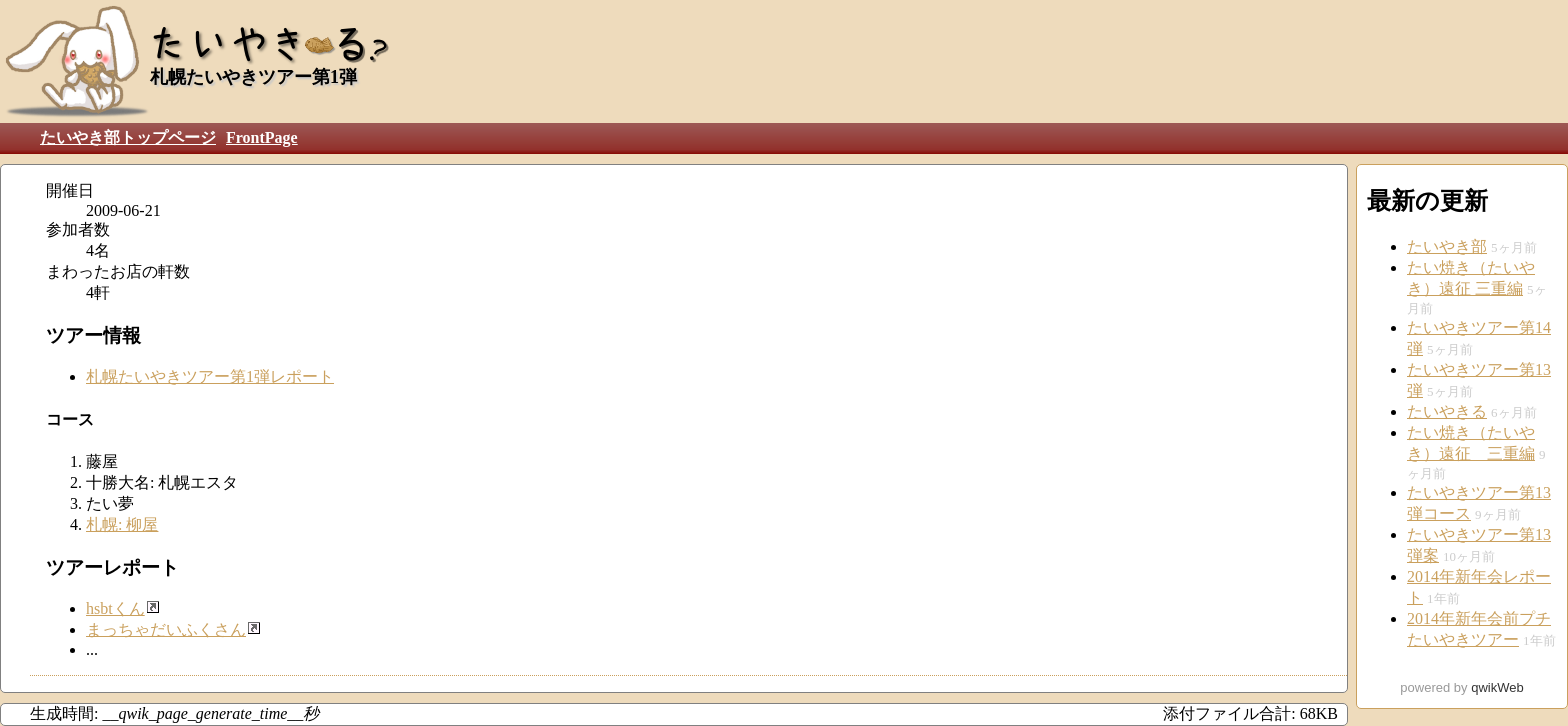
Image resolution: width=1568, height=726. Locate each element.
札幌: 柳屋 (122, 524)
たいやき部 (1447, 246)
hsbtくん (115, 608)
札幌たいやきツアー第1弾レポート (210, 376)
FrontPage (262, 137)
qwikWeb (1497, 687)
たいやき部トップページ (128, 137)
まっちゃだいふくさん (166, 629)
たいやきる (1447, 411)
